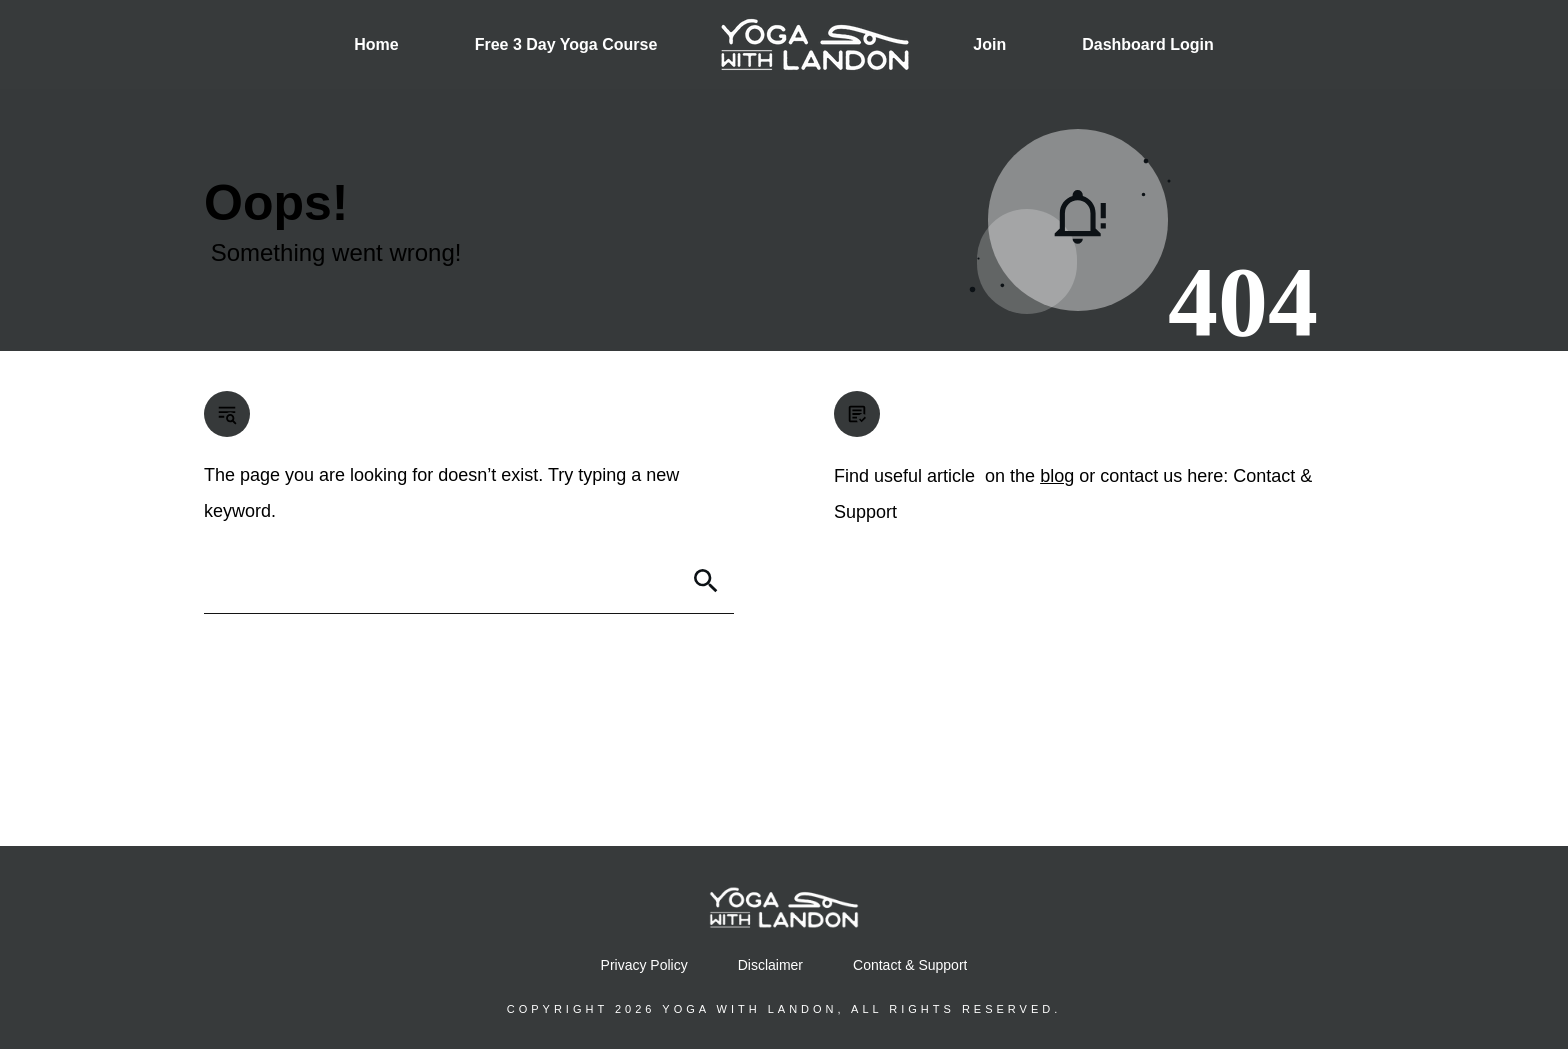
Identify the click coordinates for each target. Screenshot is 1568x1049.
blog (1057, 476)
